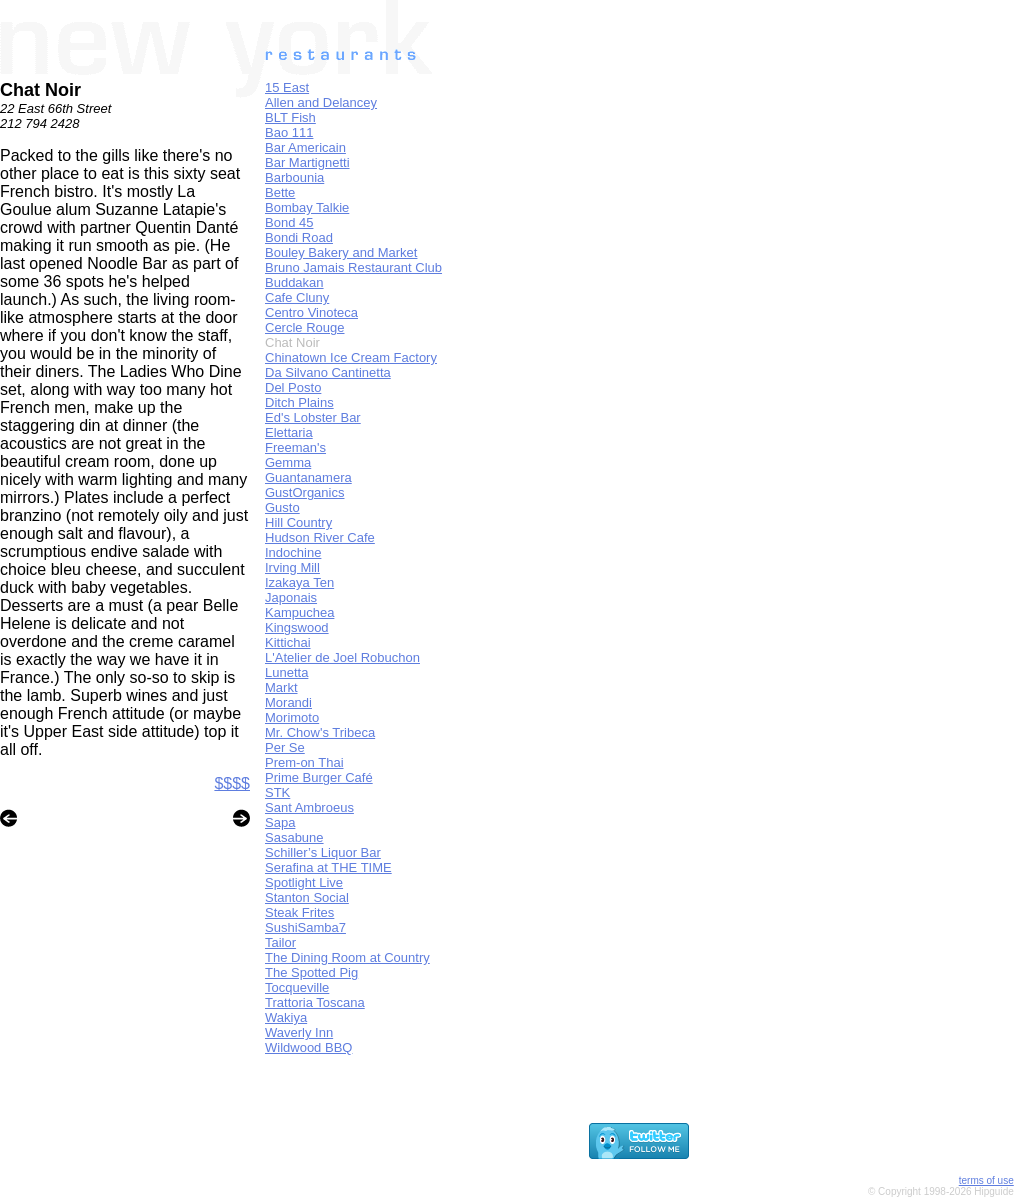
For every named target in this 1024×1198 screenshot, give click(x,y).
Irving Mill (292, 567)
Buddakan (294, 282)
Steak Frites (299, 912)
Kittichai (288, 642)
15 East (287, 87)
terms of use (986, 1180)
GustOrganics (304, 492)
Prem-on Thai (304, 762)
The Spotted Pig (311, 972)
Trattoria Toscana (315, 1002)
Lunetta (286, 672)
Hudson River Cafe (320, 537)
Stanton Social (307, 897)
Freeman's (295, 447)
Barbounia (294, 177)
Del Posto (293, 387)
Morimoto (292, 717)
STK (277, 792)
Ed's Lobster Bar (313, 417)
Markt (281, 687)
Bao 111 (289, 132)
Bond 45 (289, 222)
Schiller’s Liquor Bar (323, 852)
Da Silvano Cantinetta (328, 372)
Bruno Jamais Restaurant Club (353, 267)
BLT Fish (290, 117)
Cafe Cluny (297, 297)
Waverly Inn (299, 1032)
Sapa (280, 822)
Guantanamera (308, 477)
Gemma (288, 462)
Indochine (293, 552)
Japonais (291, 597)
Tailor (280, 942)
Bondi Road (299, 237)
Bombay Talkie (307, 207)
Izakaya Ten (299, 582)
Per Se (285, 747)
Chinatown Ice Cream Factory (351, 357)
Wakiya (286, 1017)
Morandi (288, 702)
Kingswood (297, 627)
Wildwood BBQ (308, 1047)
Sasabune (294, 837)
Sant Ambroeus (309, 807)
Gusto (282, 507)
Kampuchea (299, 612)
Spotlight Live (304, 882)
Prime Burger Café (319, 777)
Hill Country (298, 522)
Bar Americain (305, 147)
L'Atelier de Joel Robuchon (342, 657)
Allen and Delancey (321, 102)
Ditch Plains (299, 402)
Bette (280, 192)
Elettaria (289, 432)
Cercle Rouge (305, 327)
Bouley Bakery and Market (341, 252)
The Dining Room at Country (347, 957)
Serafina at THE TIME (328, 867)
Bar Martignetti (307, 162)
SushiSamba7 (305, 927)
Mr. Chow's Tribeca (320, 732)
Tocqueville (297, 987)
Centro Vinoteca (311, 312)
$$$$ (232, 783)
